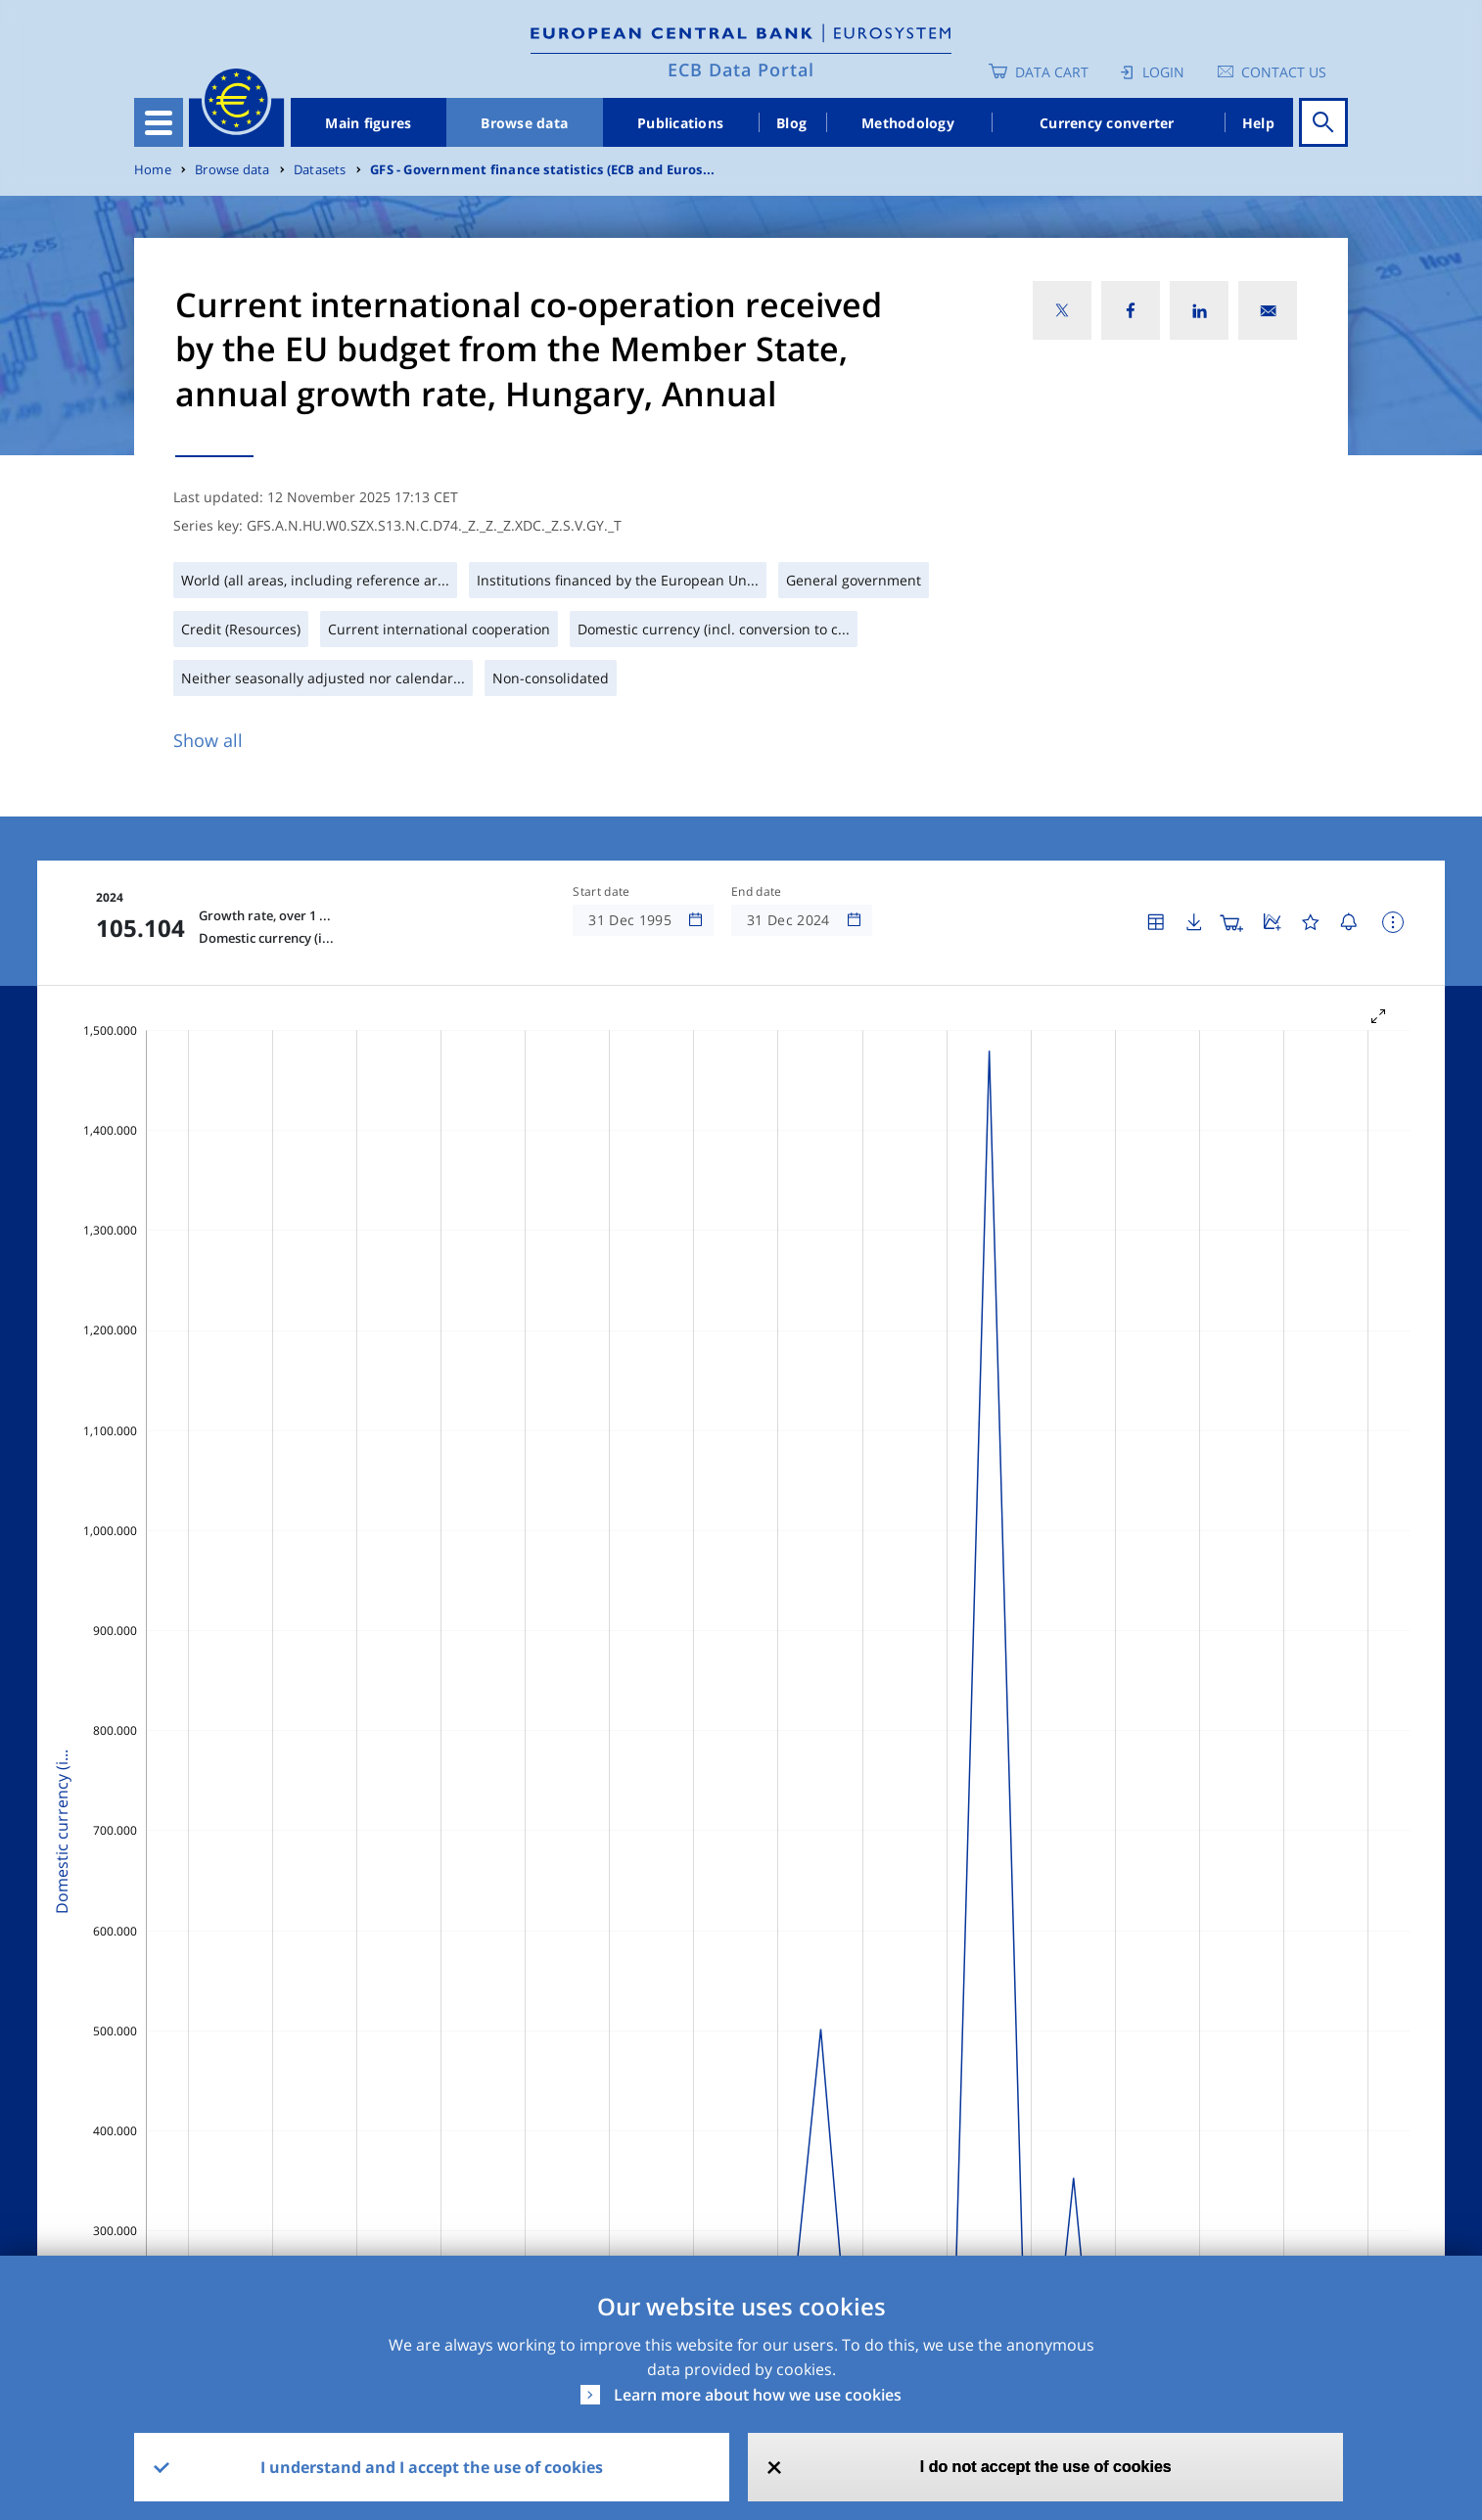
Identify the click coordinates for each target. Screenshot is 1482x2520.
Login (1163, 72)
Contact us (1283, 72)
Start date (601, 892)
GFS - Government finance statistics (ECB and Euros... (542, 170)
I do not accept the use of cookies (1046, 2466)
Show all (208, 740)
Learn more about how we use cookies (758, 2394)
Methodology (907, 123)
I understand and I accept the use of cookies (431, 2467)
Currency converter (1107, 123)
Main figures (368, 123)
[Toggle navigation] (158, 122)
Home (152, 170)
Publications (680, 123)
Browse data (524, 123)
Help (1258, 123)
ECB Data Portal (741, 69)
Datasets (320, 170)
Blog (791, 123)
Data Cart (1051, 72)
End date (756, 892)
